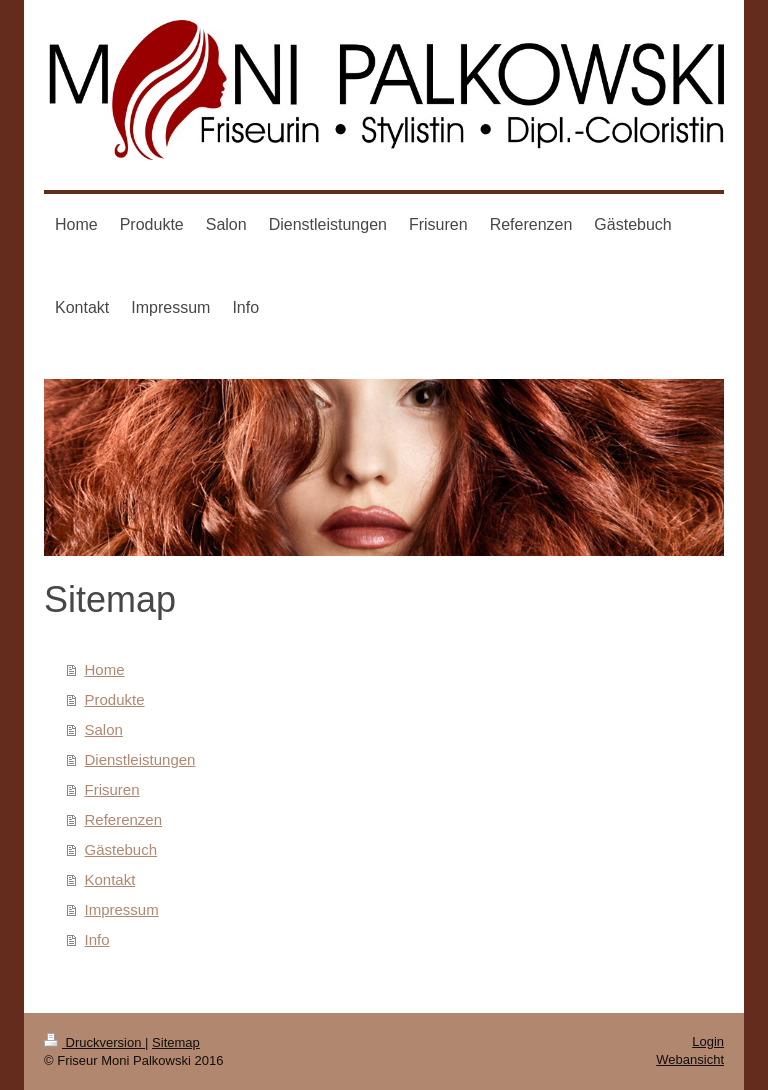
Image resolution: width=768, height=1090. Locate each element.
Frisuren (112, 789)
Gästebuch (121, 849)
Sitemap (176, 1042)
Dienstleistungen (140, 759)
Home (105, 669)
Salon (104, 729)
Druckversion (94, 1042)
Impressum (122, 909)
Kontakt (110, 879)
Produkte (115, 699)
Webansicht (690, 1059)
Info (97, 939)
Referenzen (124, 819)
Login (708, 1041)
